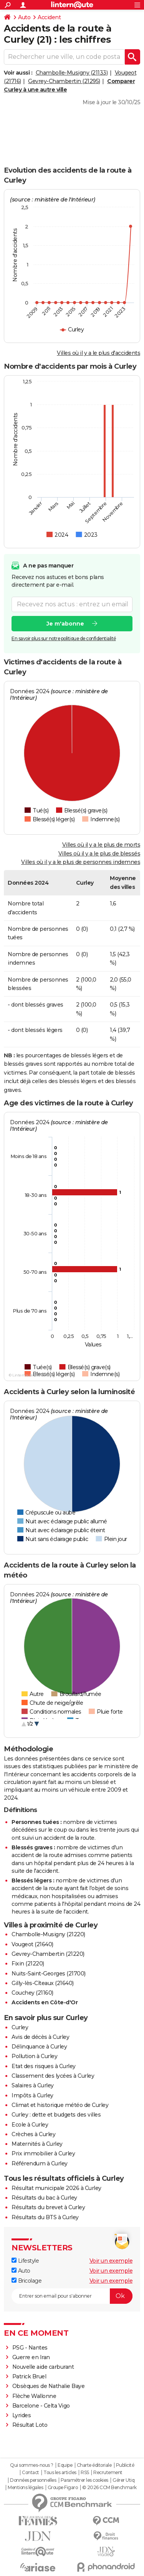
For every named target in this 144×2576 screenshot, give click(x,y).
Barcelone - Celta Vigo (41, 2405)
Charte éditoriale (94, 2465)
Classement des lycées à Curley (53, 2075)
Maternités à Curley (37, 2143)
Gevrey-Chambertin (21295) (64, 81)
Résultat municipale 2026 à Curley (56, 2188)
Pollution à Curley (34, 2056)
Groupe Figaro (63, 2487)
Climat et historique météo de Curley (60, 2105)
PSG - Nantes (30, 2347)
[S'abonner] (72, 2296)
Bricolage (26, 2280)
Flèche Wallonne (34, 2396)
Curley (20, 2027)
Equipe (65, 2465)
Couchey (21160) (32, 1992)
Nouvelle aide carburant (43, 2366)
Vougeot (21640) (32, 1944)
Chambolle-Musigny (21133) (72, 72)
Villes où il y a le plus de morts (101, 844)
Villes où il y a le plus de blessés (99, 853)
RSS (85, 2472)
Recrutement (107, 2472)
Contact (30, 2472)
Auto (24, 17)
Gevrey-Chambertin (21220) (48, 1953)
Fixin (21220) (28, 1963)
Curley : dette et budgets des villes (56, 2114)
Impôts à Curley (32, 2095)
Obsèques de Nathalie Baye (48, 2386)
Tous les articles (59, 2472)
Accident (49, 17)
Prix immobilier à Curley (43, 2153)
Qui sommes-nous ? (31, 2465)
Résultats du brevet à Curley (48, 2207)
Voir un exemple (111, 2260)
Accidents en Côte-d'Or (45, 2002)
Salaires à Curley (33, 2085)
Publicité (125, 2465)
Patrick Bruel (29, 2376)
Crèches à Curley (33, 2134)
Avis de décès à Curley (40, 2037)
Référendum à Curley (40, 2163)
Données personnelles (33, 2480)
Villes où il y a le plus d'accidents (98, 352)
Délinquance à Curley (39, 2046)
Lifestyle (25, 2260)
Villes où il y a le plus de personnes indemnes (80, 862)
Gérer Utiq (123, 2480)
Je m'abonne (65, 623)
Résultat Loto (30, 2424)
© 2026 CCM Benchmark (109, 2487)
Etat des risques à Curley (44, 2066)
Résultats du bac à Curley (44, 2197)
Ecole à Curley (30, 2124)
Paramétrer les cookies (84, 2480)
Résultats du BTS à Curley (45, 2217)
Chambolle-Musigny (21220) (48, 1934)
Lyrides (21, 2415)
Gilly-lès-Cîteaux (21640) (43, 1983)
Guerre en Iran (31, 2357)
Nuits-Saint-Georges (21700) (49, 1973)
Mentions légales (25, 2487)
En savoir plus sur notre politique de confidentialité (64, 638)
